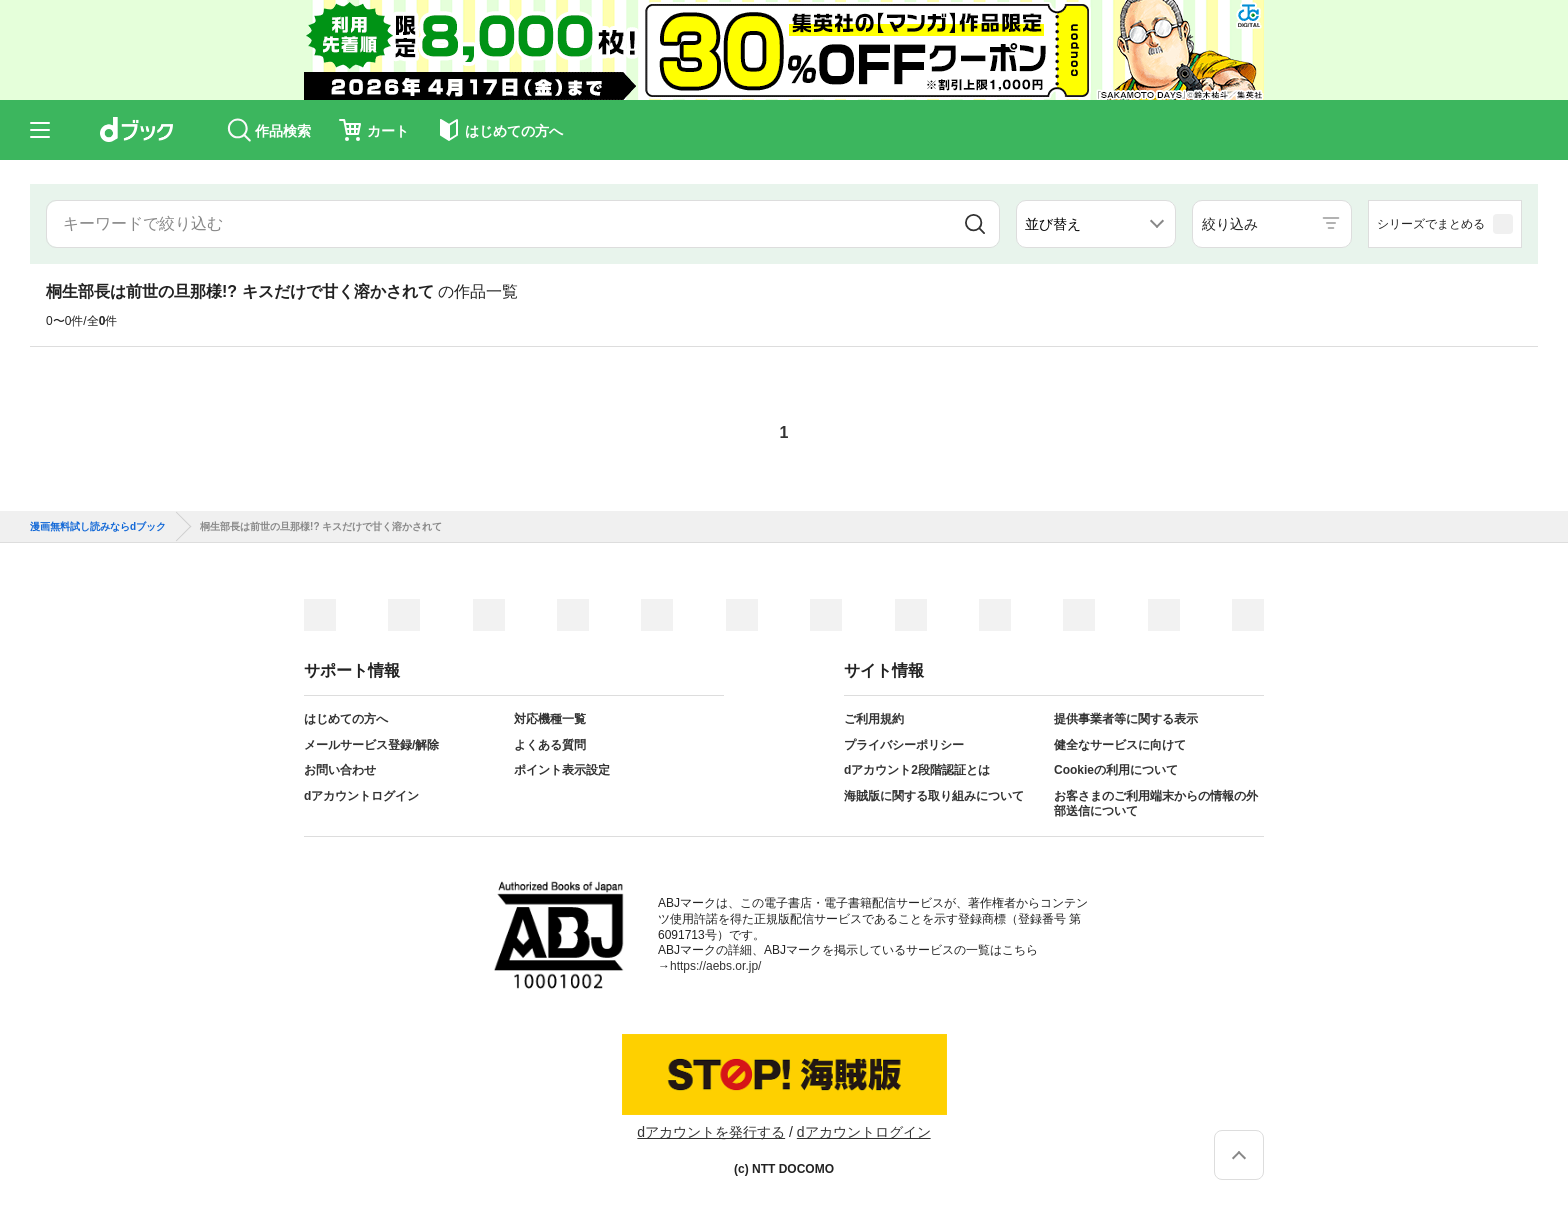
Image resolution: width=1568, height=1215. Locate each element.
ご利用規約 (874, 719)
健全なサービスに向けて (1120, 745)
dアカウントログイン (361, 796)
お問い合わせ (340, 770)
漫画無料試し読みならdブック (98, 527)
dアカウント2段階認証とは (917, 770)
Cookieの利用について (1116, 770)
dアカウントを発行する (711, 1132)
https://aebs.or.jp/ (715, 966)
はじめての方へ (346, 719)
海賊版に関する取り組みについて (934, 796)
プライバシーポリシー (904, 745)
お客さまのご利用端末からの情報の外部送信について (1156, 804)
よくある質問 (550, 745)
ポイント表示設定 (562, 770)
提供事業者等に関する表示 (1126, 719)
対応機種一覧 (550, 719)
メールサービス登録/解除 (371, 745)
